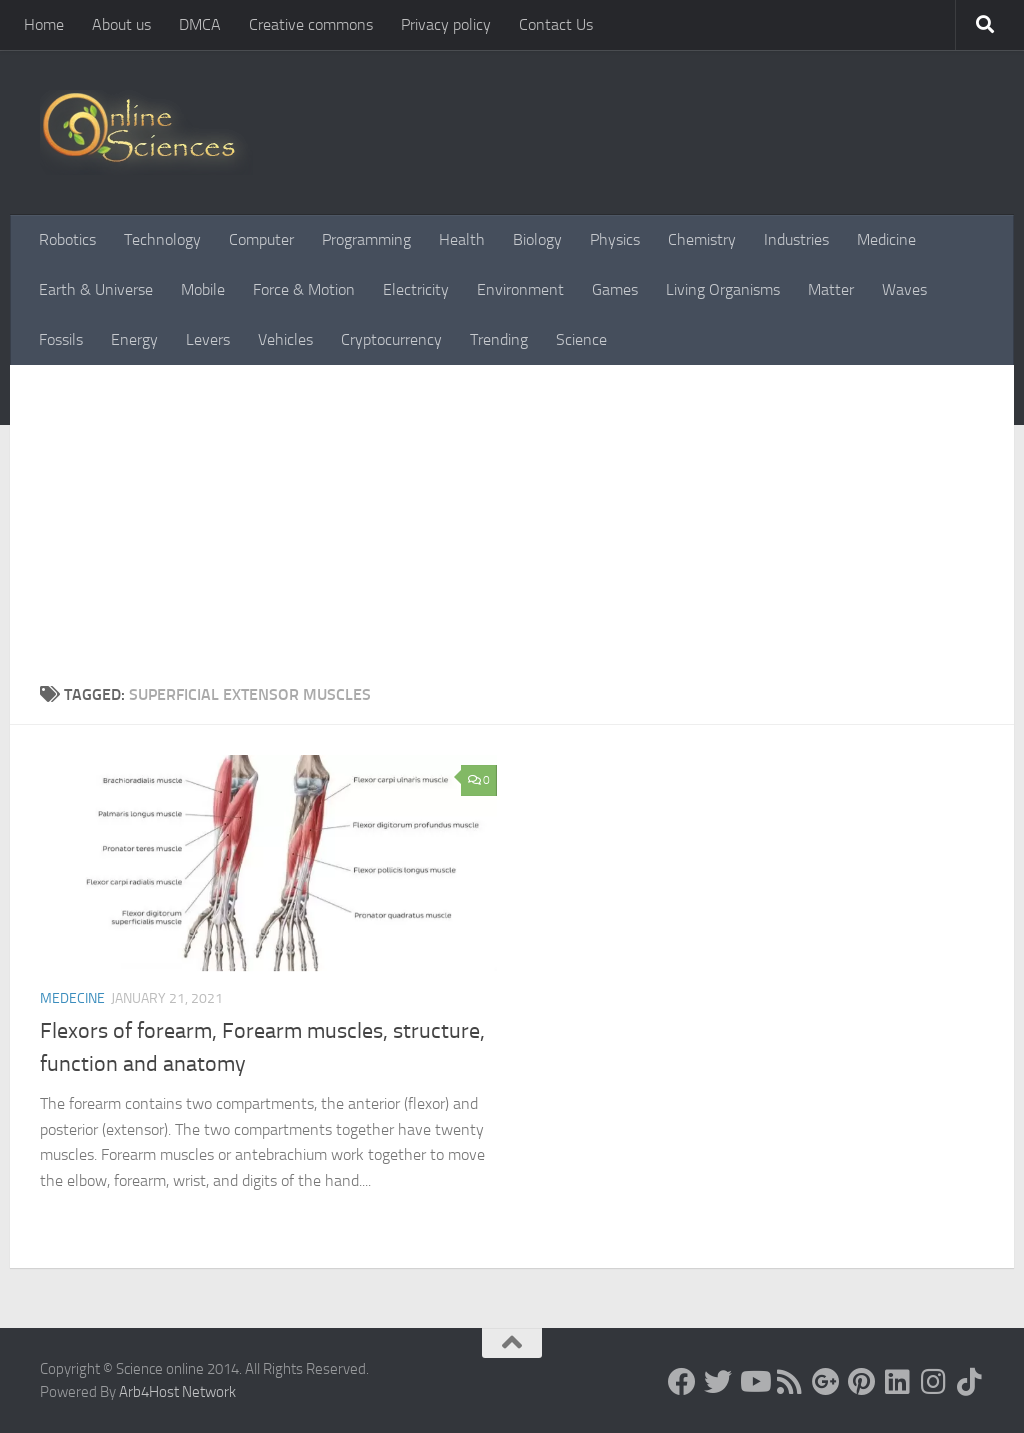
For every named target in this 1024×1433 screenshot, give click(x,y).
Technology (162, 239)
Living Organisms (723, 289)
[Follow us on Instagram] (934, 1382)
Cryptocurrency (391, 339)
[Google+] (826, 1382)
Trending (499, 339)
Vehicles (285, 339)
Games (615, 289)
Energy (134, 339)
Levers (208, 339)
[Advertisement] (512, 515)
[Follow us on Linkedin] (898, 1382)
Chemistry (702, 239)
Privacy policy (446, 24)
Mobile (203, 289)
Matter (831, 289)
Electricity (416, 289)
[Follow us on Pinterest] (862, 1382)
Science (581, 339)
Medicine (886, 239)
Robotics (67, 239)
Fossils (61, 339)
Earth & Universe (96, 289)
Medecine (72, 998)
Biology (537, 239)
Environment (520, 289)
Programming (366, 239)
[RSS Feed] (790, 1382)
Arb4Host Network (177, 1392)
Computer (261, 239)
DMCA (200, 24)
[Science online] (682, 1382)
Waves (904, 289)
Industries (796, 239)
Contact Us (556, 24)
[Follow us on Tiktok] (970, 1382)
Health (462, 239)
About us (121, 24)
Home (44, 24)
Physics (615, 239)
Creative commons (311, 24)
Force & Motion (304, 289)
